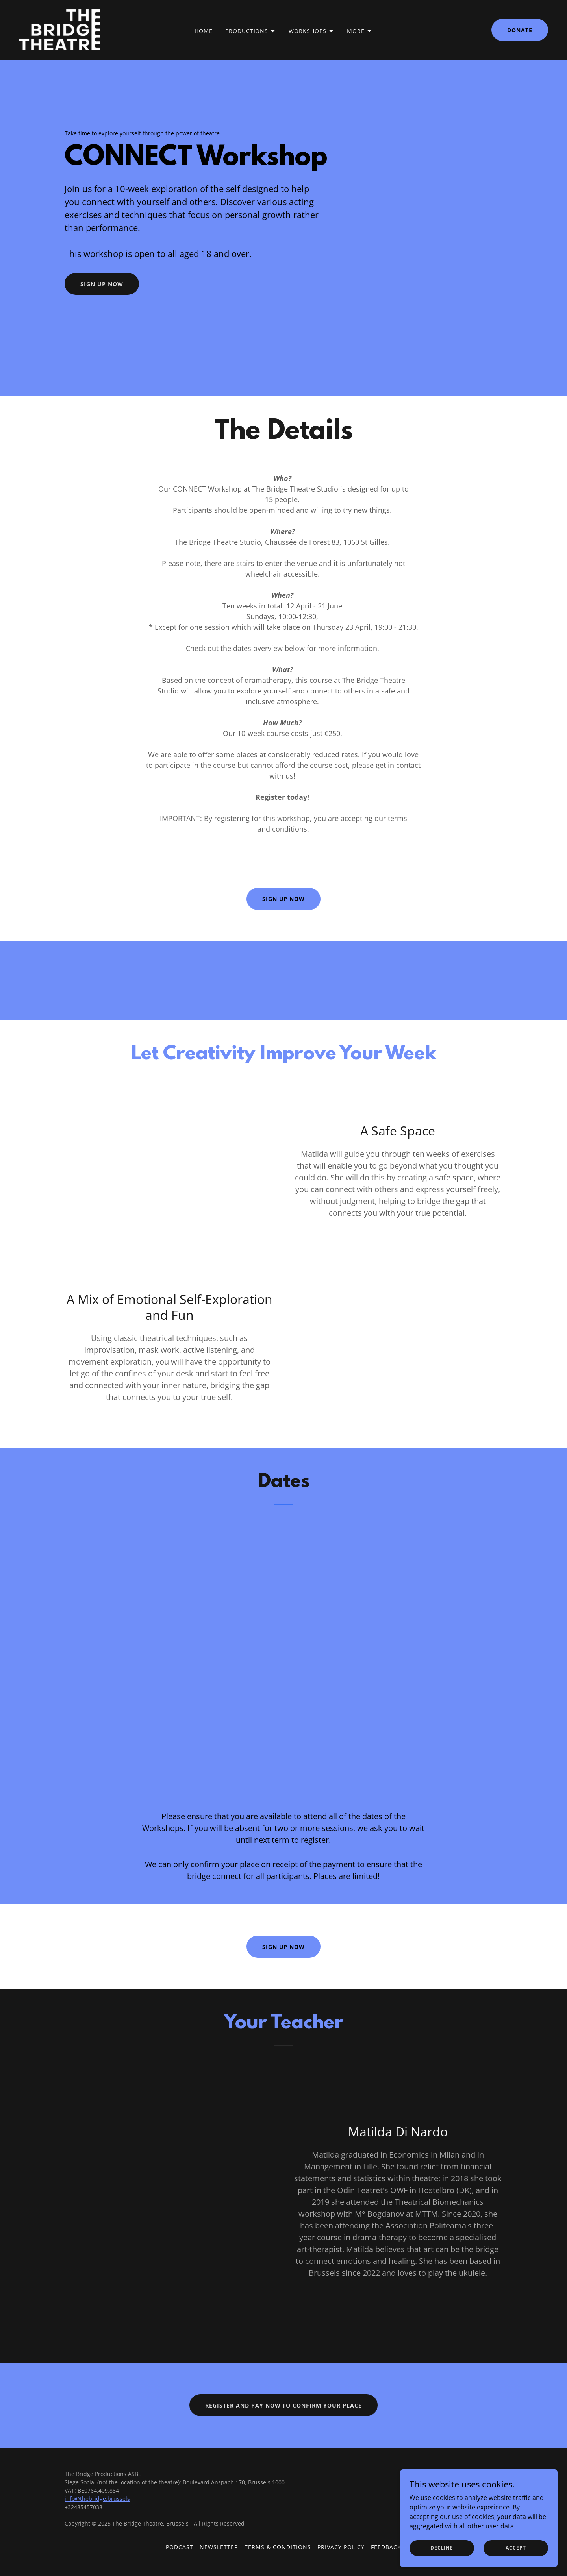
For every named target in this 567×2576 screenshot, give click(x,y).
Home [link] (204, 31)
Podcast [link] (179, 2547)
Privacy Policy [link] (341, 2547)
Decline (441, 2548)
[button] (250, 31)
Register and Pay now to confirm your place (283, 2405)
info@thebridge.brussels (97, 2498)
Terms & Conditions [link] (278, 2547)
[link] (59, 29)
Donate (519, 30)
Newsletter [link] (219, 2547)
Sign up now (101, 284)
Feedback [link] (386, 2547)
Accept (516, 2548)
